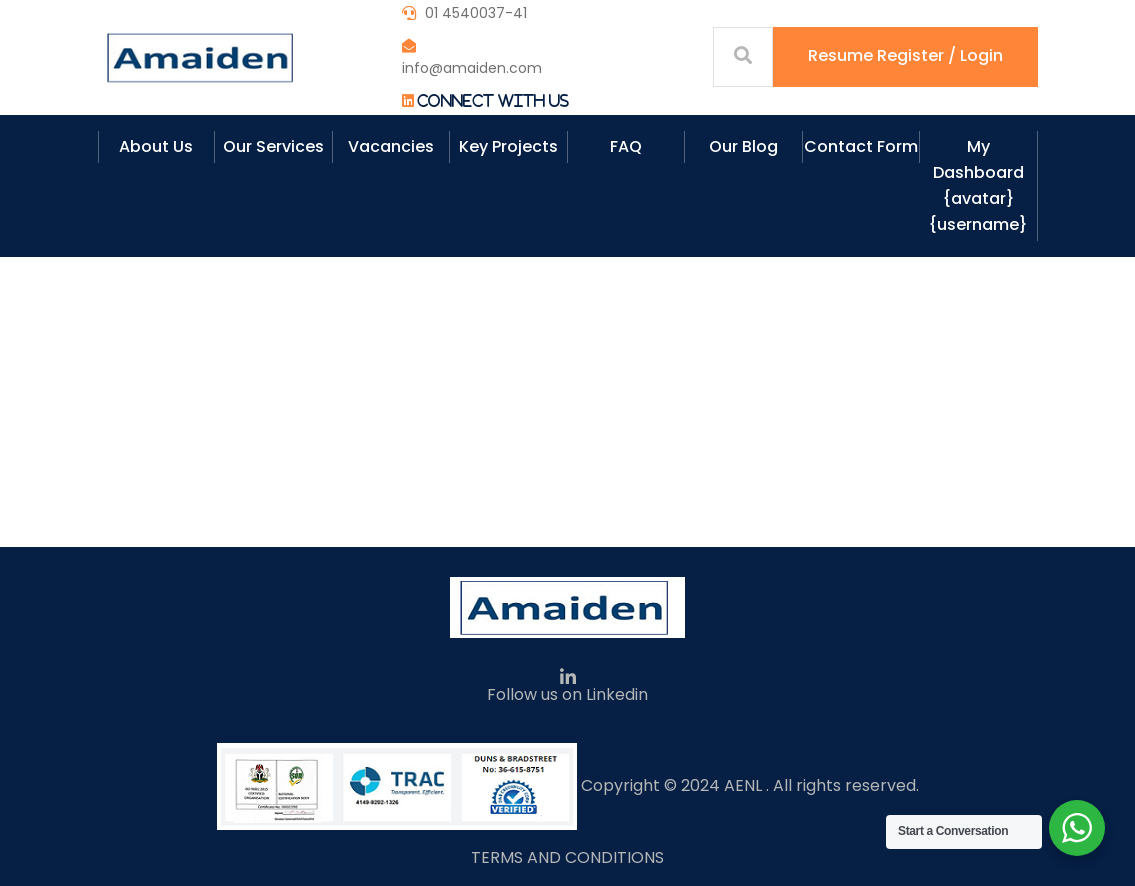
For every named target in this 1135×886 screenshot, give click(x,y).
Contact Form (861, 146)
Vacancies (391, 146)
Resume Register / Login (905, 55)
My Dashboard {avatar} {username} (978, 185)
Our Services (273, 146)
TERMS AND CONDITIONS (567, 857)
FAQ (626, 146)
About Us (156, 146)
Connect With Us (493, 101)
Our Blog (743, 146)
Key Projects (508, 146)
